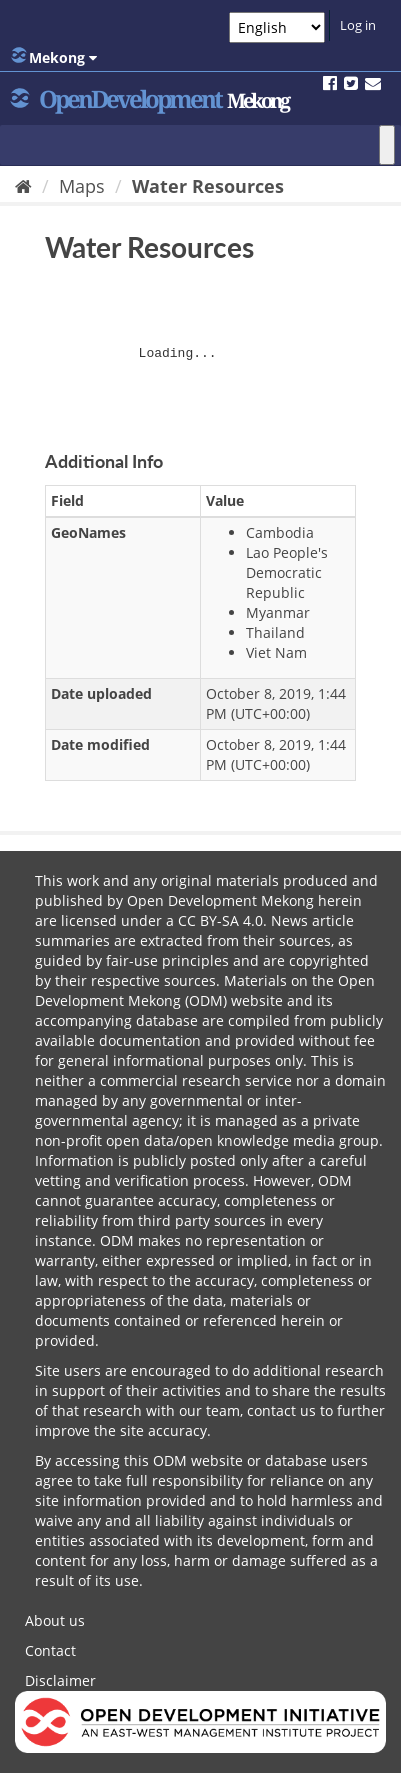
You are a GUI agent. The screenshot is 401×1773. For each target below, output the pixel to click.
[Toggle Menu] (387, 145)
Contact (50, 1650)
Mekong (54, 57)
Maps (82, 186)
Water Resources (208, 186)
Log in (358, 25)
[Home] (23, 186)
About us (55, 1620)
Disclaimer (60, 1680)
